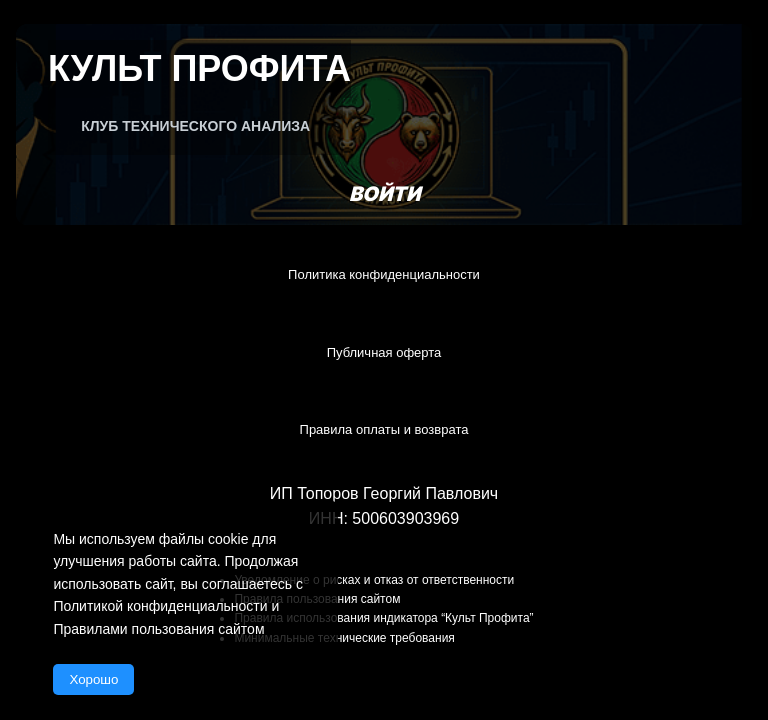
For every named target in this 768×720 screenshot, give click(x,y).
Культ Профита (199, 68)
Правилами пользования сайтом (158, 629)
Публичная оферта (384, 352)
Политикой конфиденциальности (160, 606)
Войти (384, 194)
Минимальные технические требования (344, 638)
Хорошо (93, 679)
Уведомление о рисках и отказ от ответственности (374, 580)
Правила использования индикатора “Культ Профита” (383, 618)
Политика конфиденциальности (384, 274)
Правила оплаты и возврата (384, 429)
